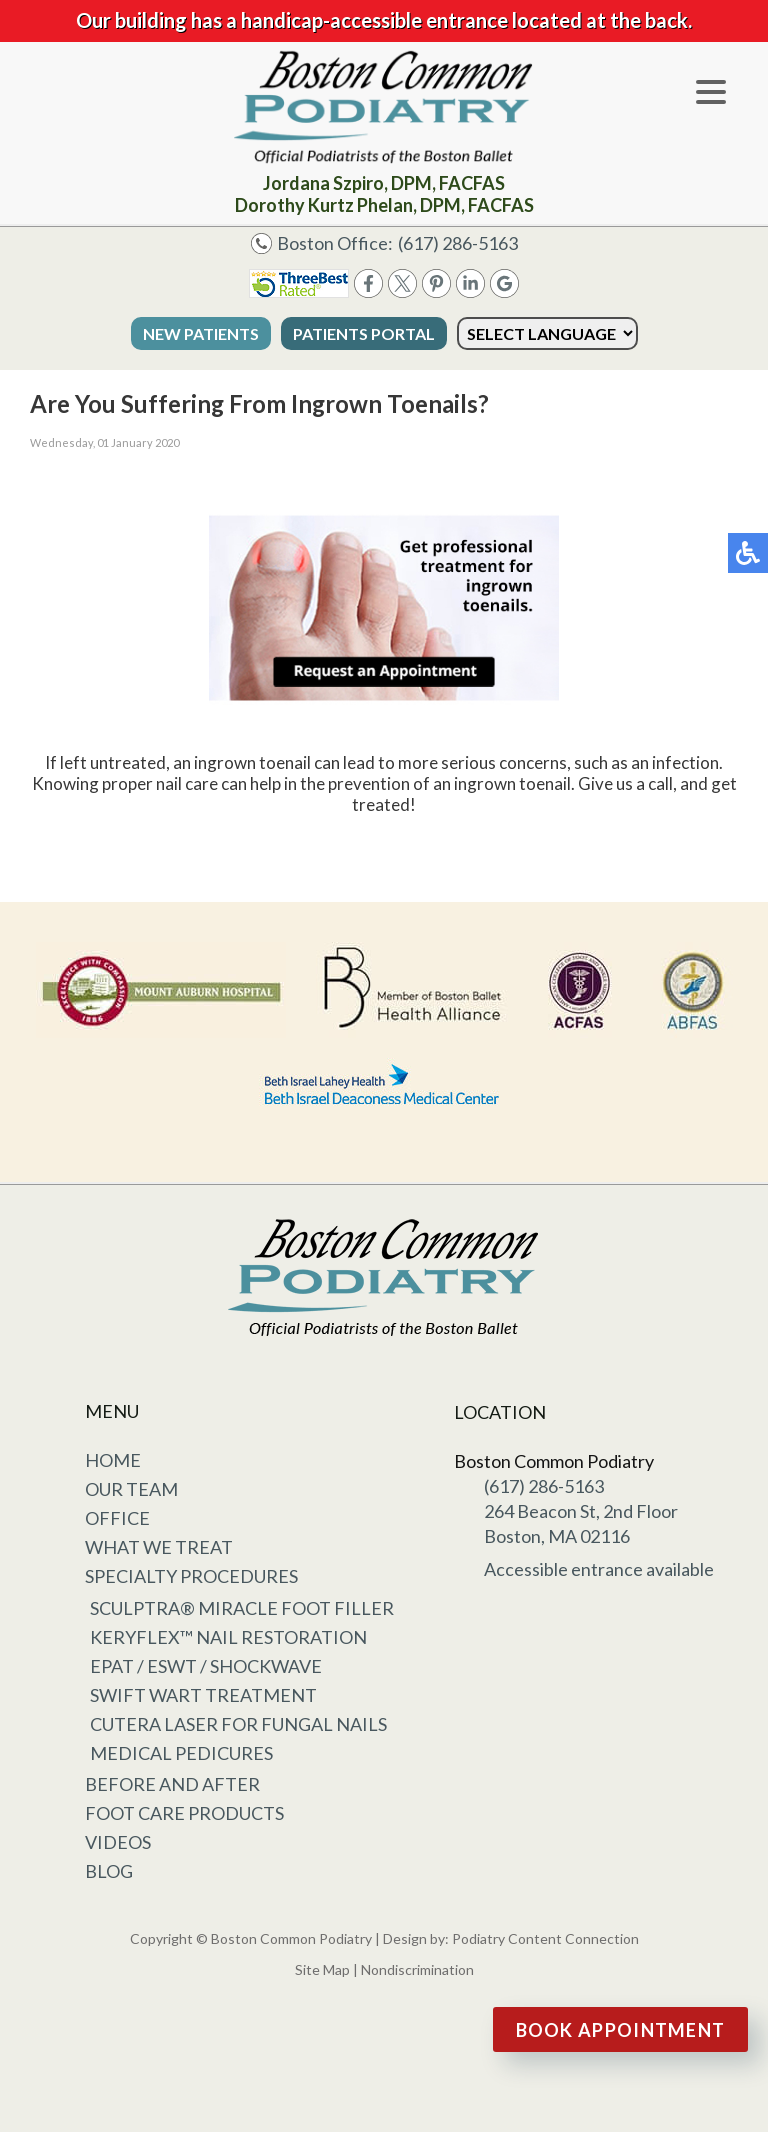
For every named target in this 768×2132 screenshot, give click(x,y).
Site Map (322, 1969)
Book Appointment (621, 2030)
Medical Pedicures (181, 1753)
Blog (109, 1871)
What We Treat (159, 1547)
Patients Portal (364, 333)
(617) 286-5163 (458, 243)
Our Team (131, 1489)
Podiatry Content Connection (545, 1938)
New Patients (201, 333)
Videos (118, 1842)
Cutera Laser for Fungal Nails (238, 1724)
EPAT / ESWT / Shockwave (206, 1666)
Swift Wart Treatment (203, 1695)
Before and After (172, 1784)
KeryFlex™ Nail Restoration (228, 1637)
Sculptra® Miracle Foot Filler (242, 1608)
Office (117, 1518)
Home (113, 1460)
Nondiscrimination (417, 1969)
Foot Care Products (184, 1813)
